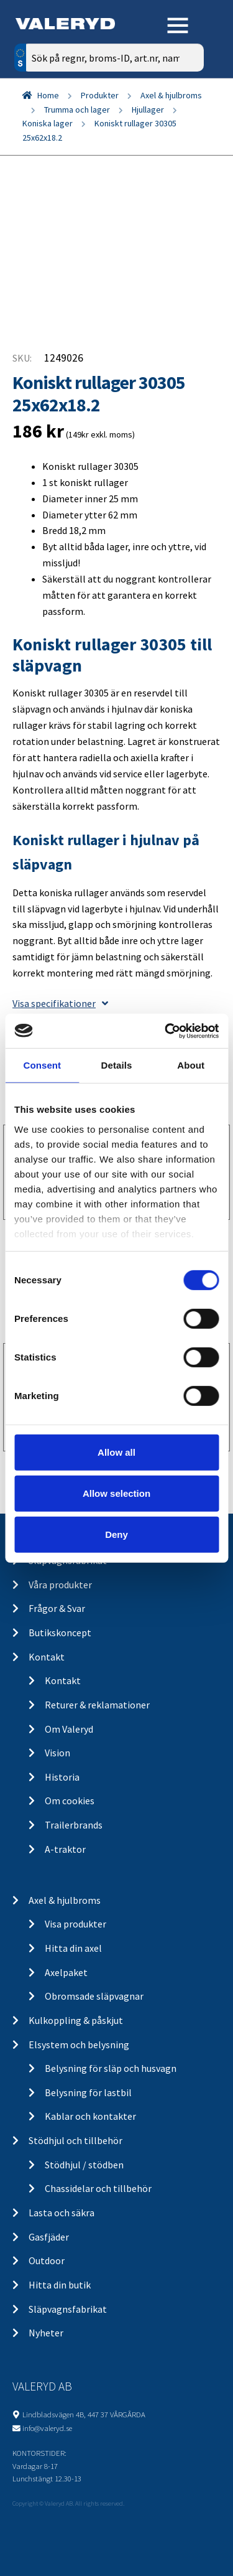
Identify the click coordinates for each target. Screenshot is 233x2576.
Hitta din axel (73, 1948)
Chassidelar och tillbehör (98, 2188)
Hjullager (148, 109)
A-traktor (65, 1849)
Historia (62, 1777)
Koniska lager (47, 123)
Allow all (116, 1452)
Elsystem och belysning (79, 2044)
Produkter (100, 95)
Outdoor (47, 2260)
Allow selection (116, 1493)
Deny (116, 1534)
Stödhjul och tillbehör (75, 2140)
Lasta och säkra (61, 2212)
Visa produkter (75, 1924)
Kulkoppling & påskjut (76, 2020)
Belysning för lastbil (88, 2092)
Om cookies (69, 1800)
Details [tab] (116, 1065)
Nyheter (46, 2332)
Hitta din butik (60, 2285)
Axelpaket (66, 1972)
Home (48, 95)
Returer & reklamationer (97, 1704)
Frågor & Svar (57, 1608)
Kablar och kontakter (90, 2116)
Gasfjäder (49, 2237)
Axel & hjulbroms (171, 95)
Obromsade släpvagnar (94, 1996)
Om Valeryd (69, 1729)
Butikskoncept (60, 1632)
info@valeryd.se (47, 2428)
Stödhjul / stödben (84, 2164)
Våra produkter (60, 1584)
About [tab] (190, 1065)
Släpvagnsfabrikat (68, 2309)
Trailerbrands (74, 1825)
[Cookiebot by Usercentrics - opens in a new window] (166, 1031)
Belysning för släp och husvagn (110, 2068)
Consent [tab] (42, 1065)
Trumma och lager (77, 109)
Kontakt (47, 1657)
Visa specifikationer (60, 1003)
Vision (57, 1752)
